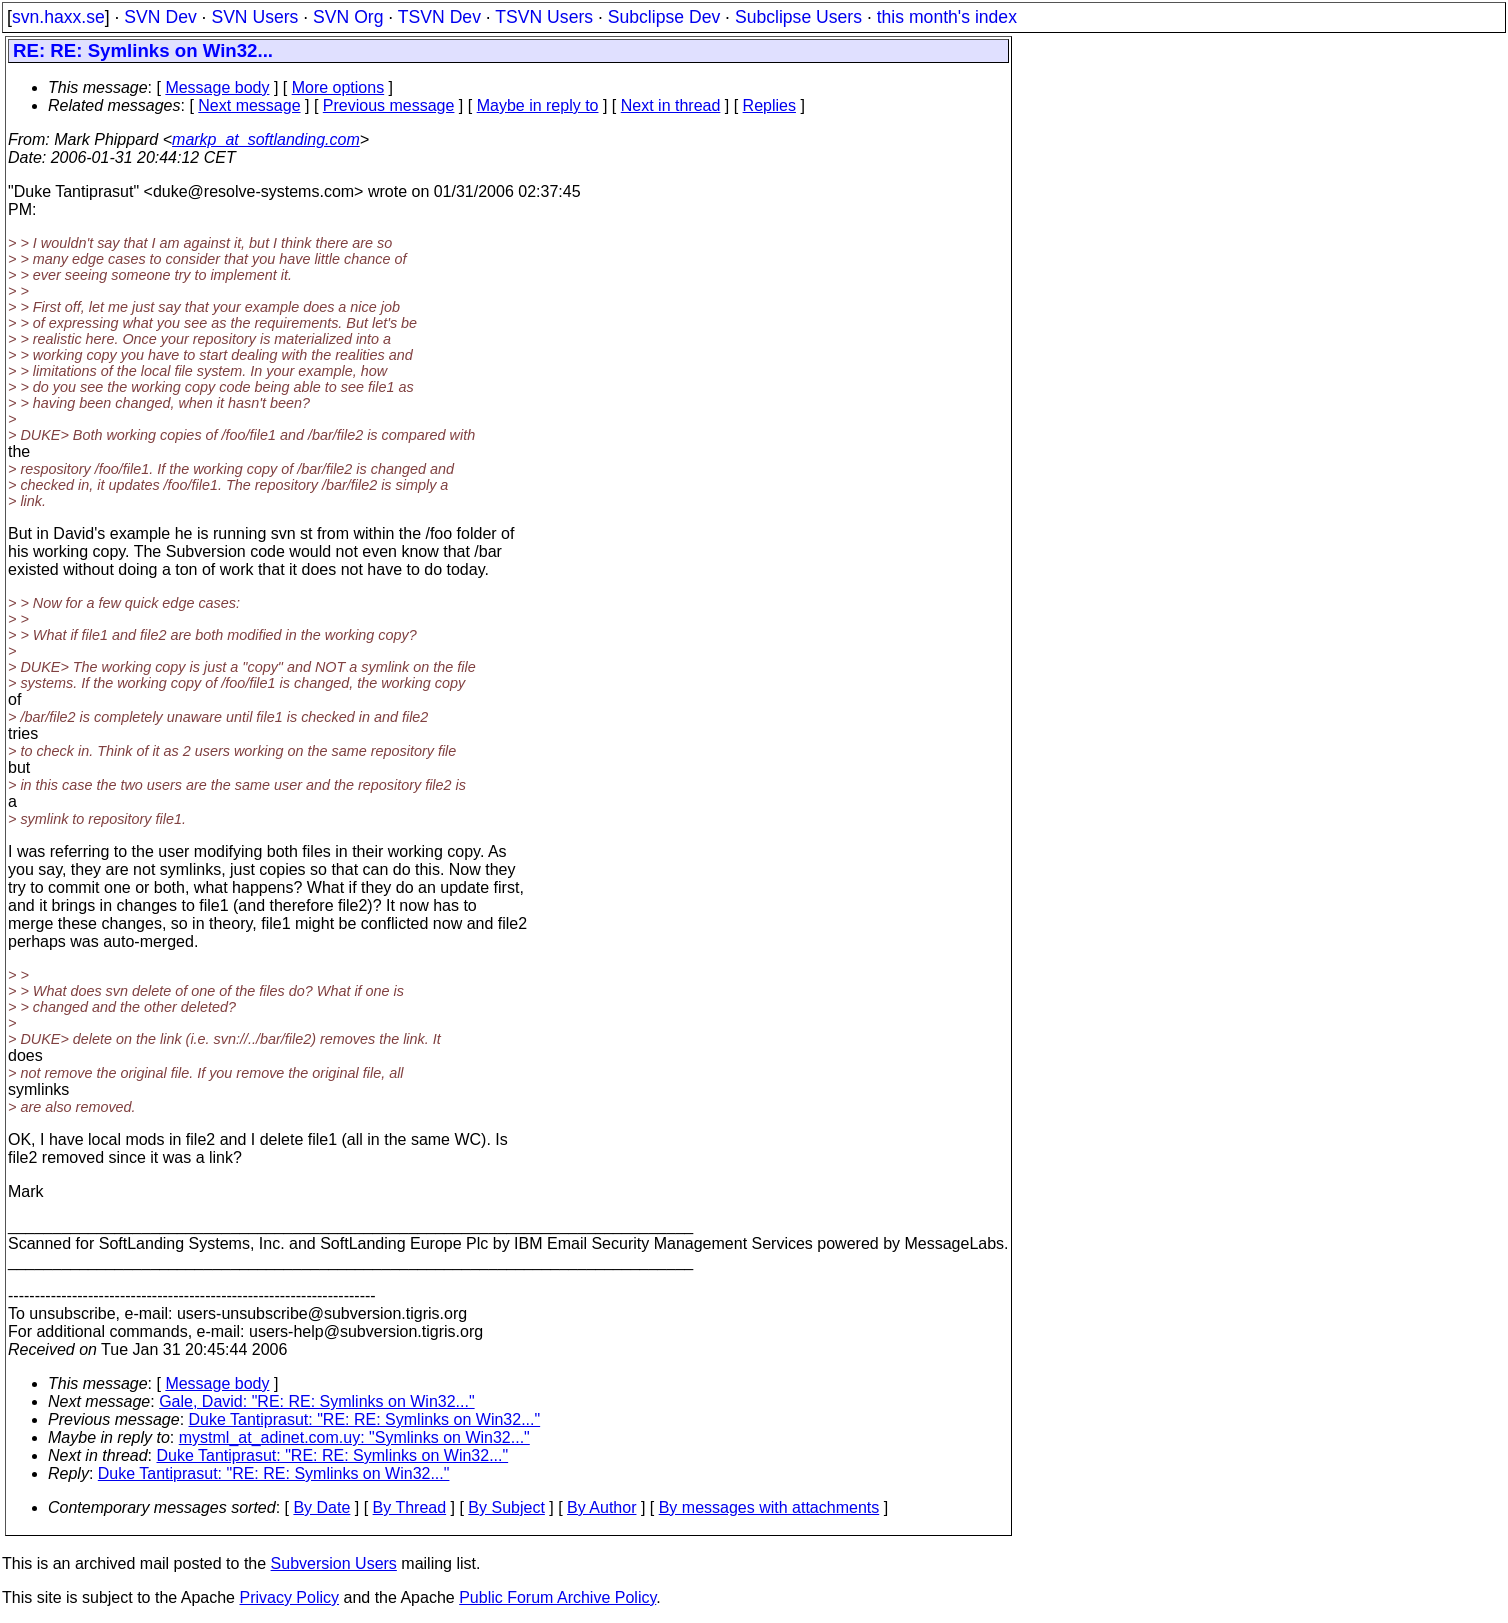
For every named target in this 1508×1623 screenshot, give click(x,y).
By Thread (410, 1507)
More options (338, 87)
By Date (321, 1507)
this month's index (947, 17)
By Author (601, 1507)
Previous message (389, 105)
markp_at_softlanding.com (266, 139)
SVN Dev (160, 17)
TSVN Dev (439, 17)
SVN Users (254, 17)
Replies (769, 105)
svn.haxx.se (58, 17)
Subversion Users (334, 1563)
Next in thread (671, 105)
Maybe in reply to (538, 105)
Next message (249, 105)
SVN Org (348, 17)
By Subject (506, 1507)
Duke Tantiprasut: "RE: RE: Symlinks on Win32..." (365, 1419)
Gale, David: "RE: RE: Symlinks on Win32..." (316, 1401)
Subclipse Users (798, 17)
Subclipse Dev (664, 17)
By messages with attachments (769, 1507)
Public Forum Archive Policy (557, 1597)
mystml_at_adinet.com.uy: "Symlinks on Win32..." (354, 1437)
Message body (217, 87)
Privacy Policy (289, 1597)
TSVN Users (544, 17)
